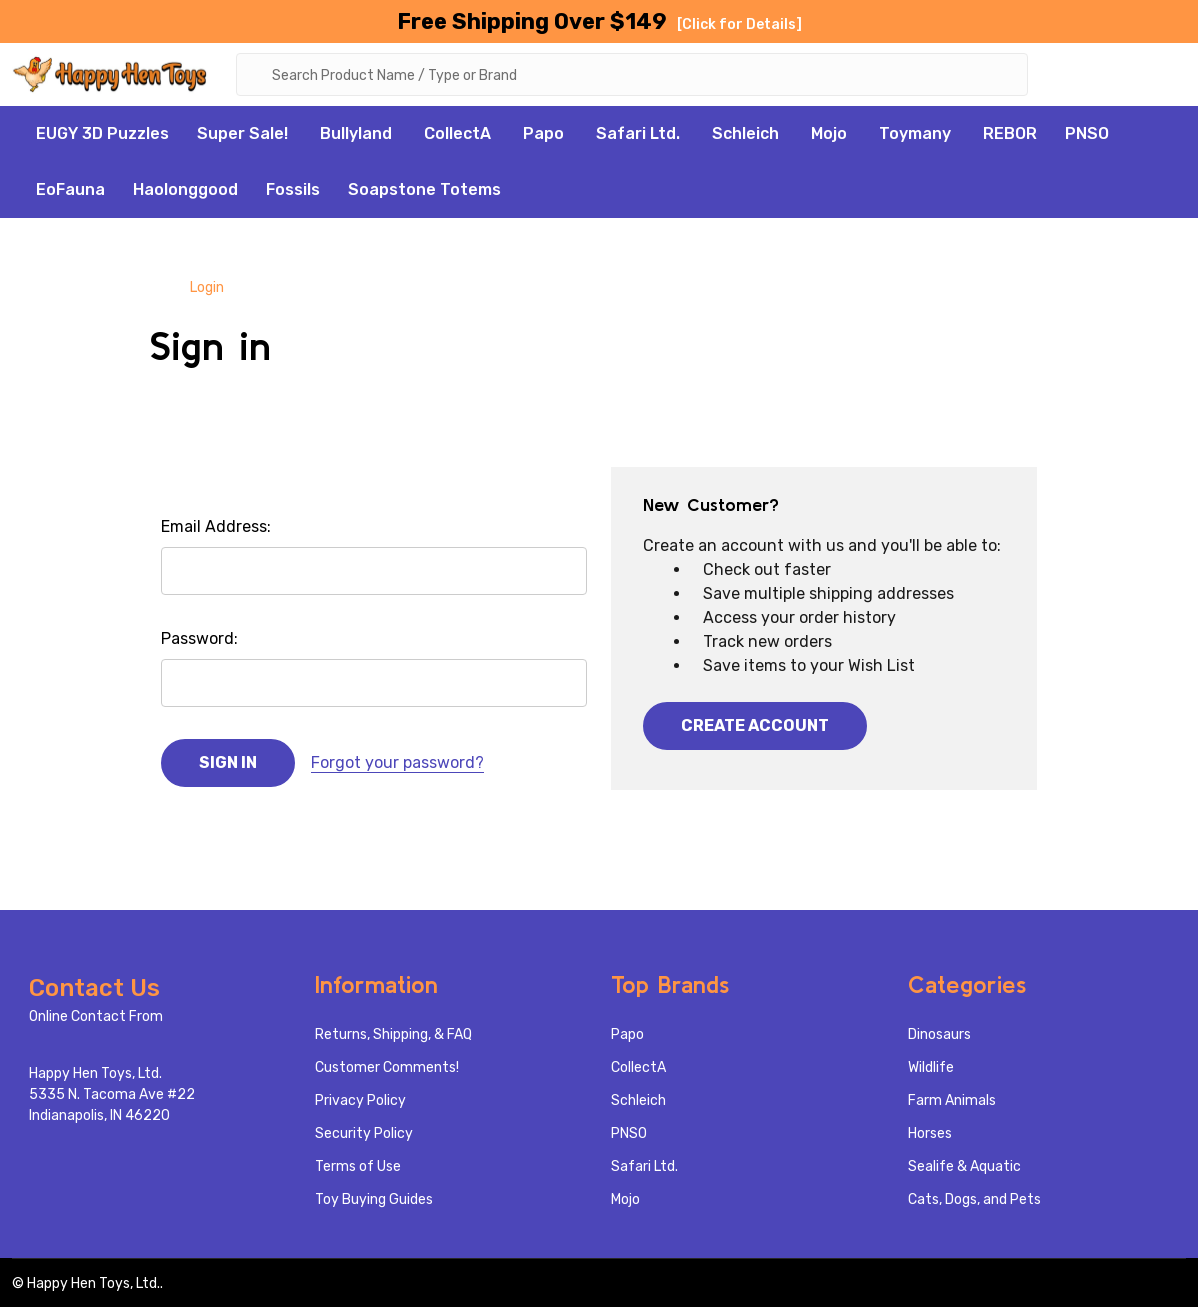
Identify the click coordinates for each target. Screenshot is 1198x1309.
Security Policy (364, 1135)
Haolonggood (185, 191)
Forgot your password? (397, 764)
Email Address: (216, 528)
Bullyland (356, 135)
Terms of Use (358, 1168)
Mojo (829, 135)
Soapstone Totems (424, 191)
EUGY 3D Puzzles (102, 135)
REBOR (1010, 135)
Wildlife (931, 1069)
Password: (199, 640)
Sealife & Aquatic (964, 1168)
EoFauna (70, 191)
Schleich (745, 135)
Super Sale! (242, 135)
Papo (543, 135)
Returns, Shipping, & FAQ (393, 1036)
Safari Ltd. (638, 135)
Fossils (293, 191)
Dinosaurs (939, 1036)
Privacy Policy (360, 1102)
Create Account (755, 727)
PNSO (1087, 135)
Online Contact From (96, 1018)
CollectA (457, 135)
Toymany (915, 135)
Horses (930, 1135)
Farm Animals (952, 1102)
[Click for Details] (739, 24)
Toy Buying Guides (374, 1201)
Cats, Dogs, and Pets (974, 1201)
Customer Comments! (387, 1069)
